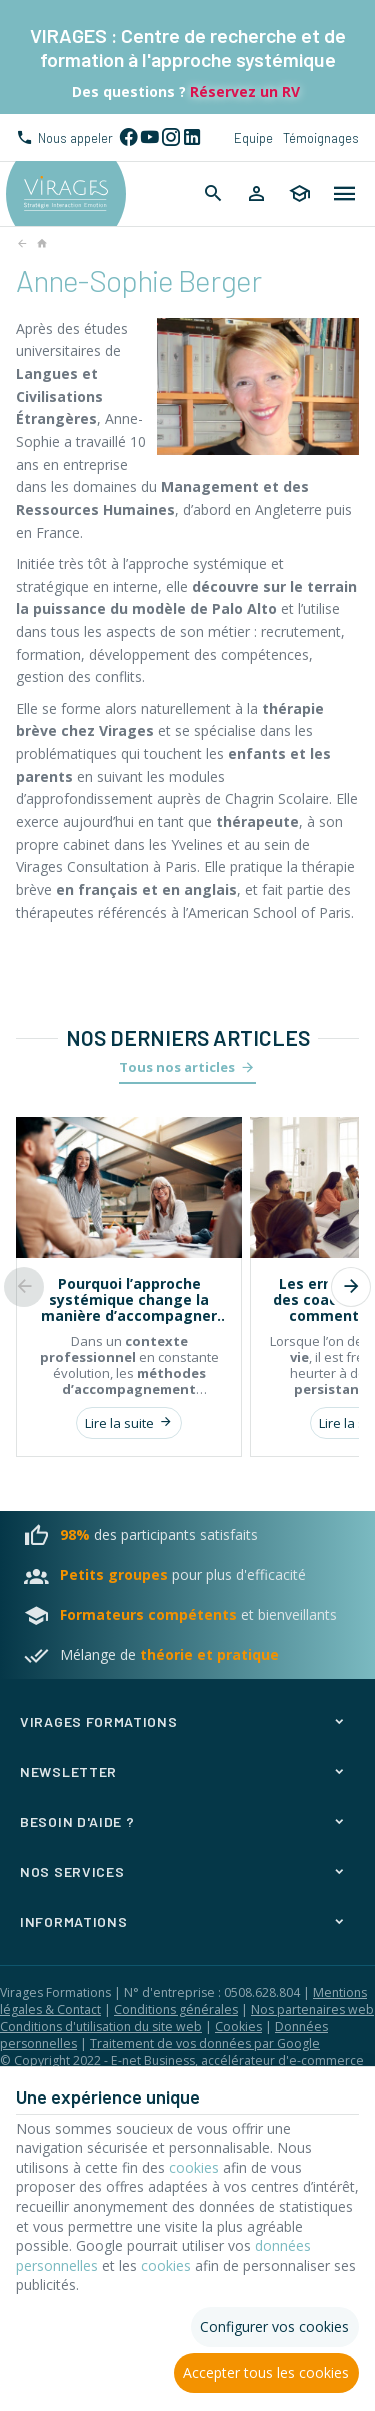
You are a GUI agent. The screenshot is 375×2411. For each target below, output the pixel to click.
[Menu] (345, 194)
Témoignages (321, 138)
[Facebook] (128, 138)
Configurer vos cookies (274, 2326)
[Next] (351, 1287)
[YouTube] (149, 138)
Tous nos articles (177, 1067)
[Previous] (24, 1287)
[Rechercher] (213, 194)
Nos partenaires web (312, 2009)
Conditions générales (176, 2009)
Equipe (253, 138)
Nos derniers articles (188, 1037)
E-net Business (153, 2060)
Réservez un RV (243, 91)
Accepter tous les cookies (266, 2372)
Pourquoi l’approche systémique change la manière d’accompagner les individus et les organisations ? (129, 1300)
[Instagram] (170, 138)
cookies (194, 2167)
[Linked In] (191, 138)
